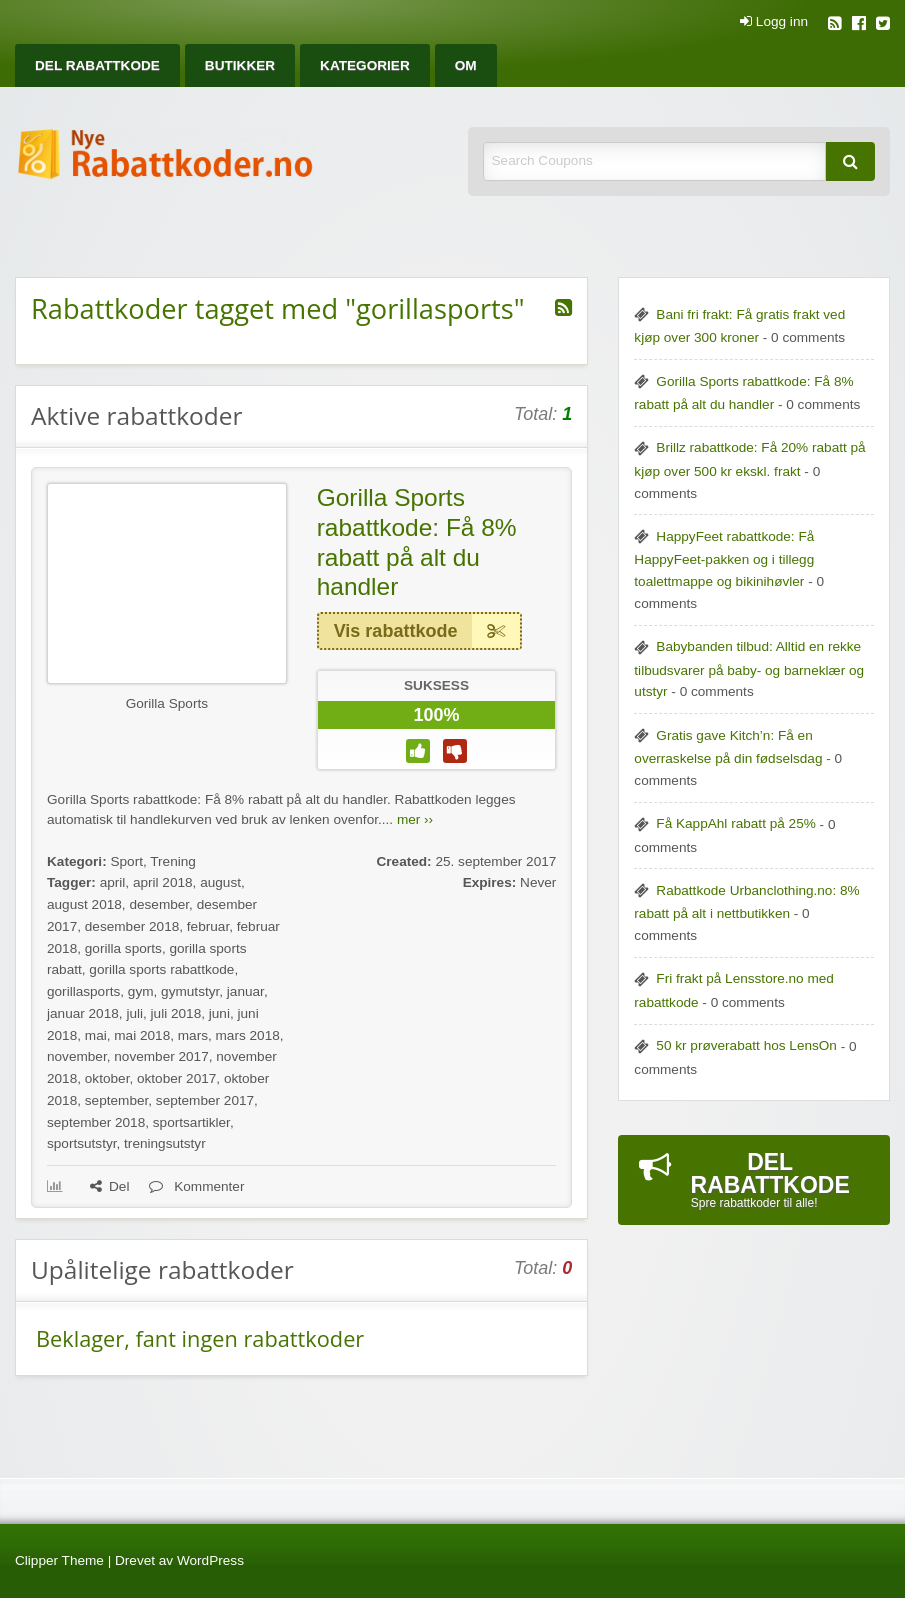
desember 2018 (132, 926)
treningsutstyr (165, 1143)
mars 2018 (248, 1035)
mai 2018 (142, 1035)
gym (141, 991)
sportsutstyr (82, 1143)
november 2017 (161, 1056)
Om (466, 65)
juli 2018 (176, 1013)
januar (245, 991)
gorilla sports (123, 948)
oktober (107, 1078)
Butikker (240, 65)
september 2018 (96, 1122)
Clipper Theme (59, 1560)
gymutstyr (190, 991)
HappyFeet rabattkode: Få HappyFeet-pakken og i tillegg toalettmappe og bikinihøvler (724, 559)
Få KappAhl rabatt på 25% (735, 823)
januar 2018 (83, 1013)
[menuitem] (97, 65)
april (113, 882)
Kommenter (196, 1186)
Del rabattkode (97, 65)
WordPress (210, 1560)
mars (193, 1035)
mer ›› (415, 819)
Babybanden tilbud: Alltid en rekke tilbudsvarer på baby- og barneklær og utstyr (749, 669)
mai (96, 1035)
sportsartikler (191, 1122)
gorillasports (83, 991)
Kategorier (365, 65)
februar (208, 926)
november (77, 1056)
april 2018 (163, 882)
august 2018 (84, 904)
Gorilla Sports (167, 703)
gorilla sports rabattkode (161, 969)
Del (109, 1186)
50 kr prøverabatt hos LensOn (746, 1045)
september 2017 (205, 1100)
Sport (126, 861)
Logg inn (774, 22)
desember (159, 904)
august (220, 882)
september (116, 1100)
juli (134, 1013)
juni (219, 1013)
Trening (173, 861)
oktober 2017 (176, 1078)
